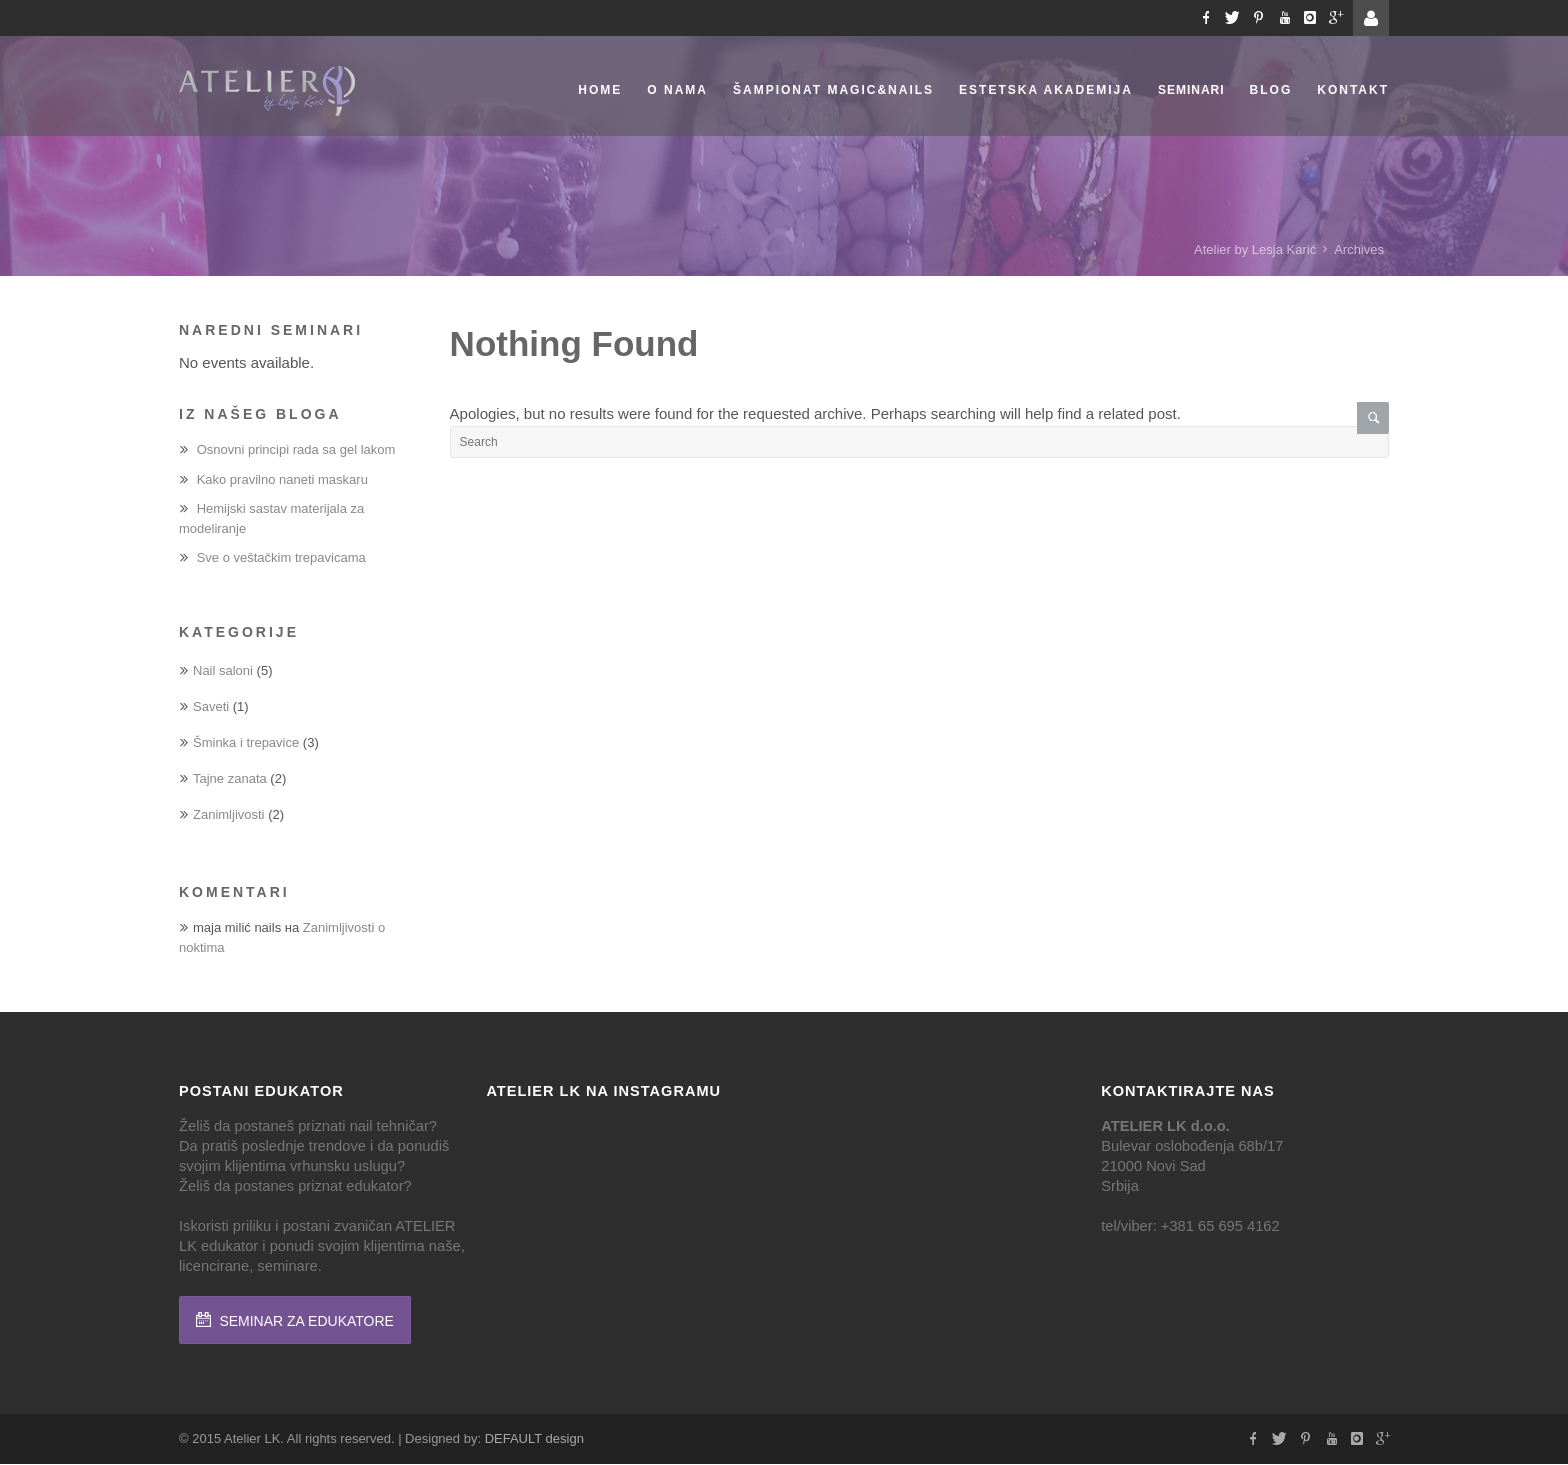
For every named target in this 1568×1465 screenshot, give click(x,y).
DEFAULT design (534, 1438)
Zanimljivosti (229, 814)
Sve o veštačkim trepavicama (281, 557)
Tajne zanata (230, 778)
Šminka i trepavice (246, 742)
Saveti (211, 706)
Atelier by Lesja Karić (1255, 249)
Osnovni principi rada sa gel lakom (296, 449)
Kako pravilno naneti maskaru (282, 479)
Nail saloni (223, 670)
